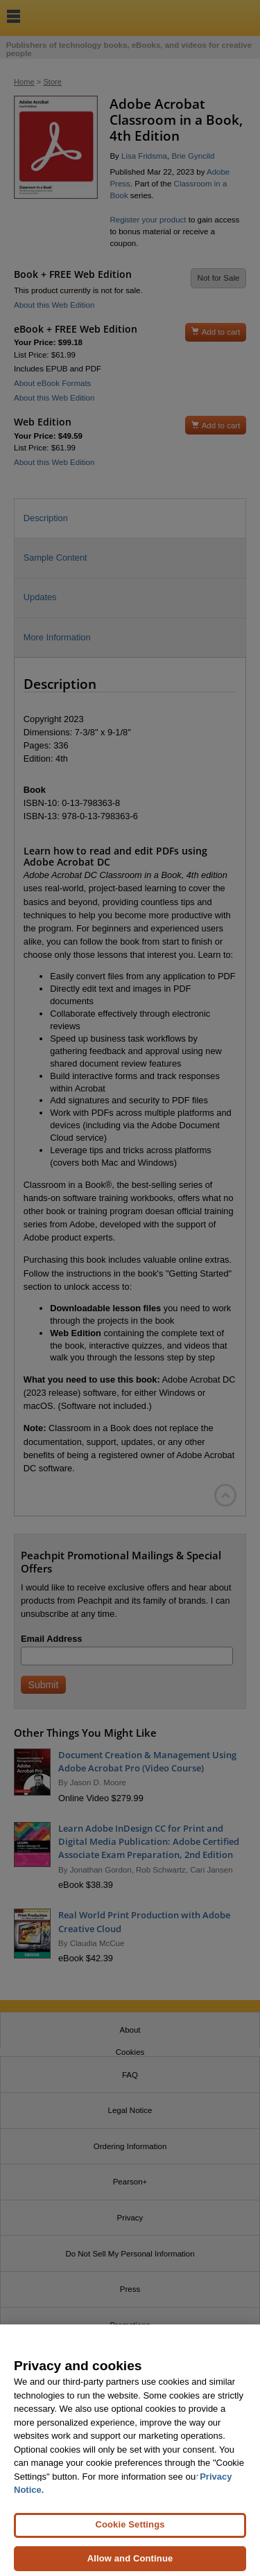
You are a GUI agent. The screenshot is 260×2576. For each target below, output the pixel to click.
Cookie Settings (129, 2532)
